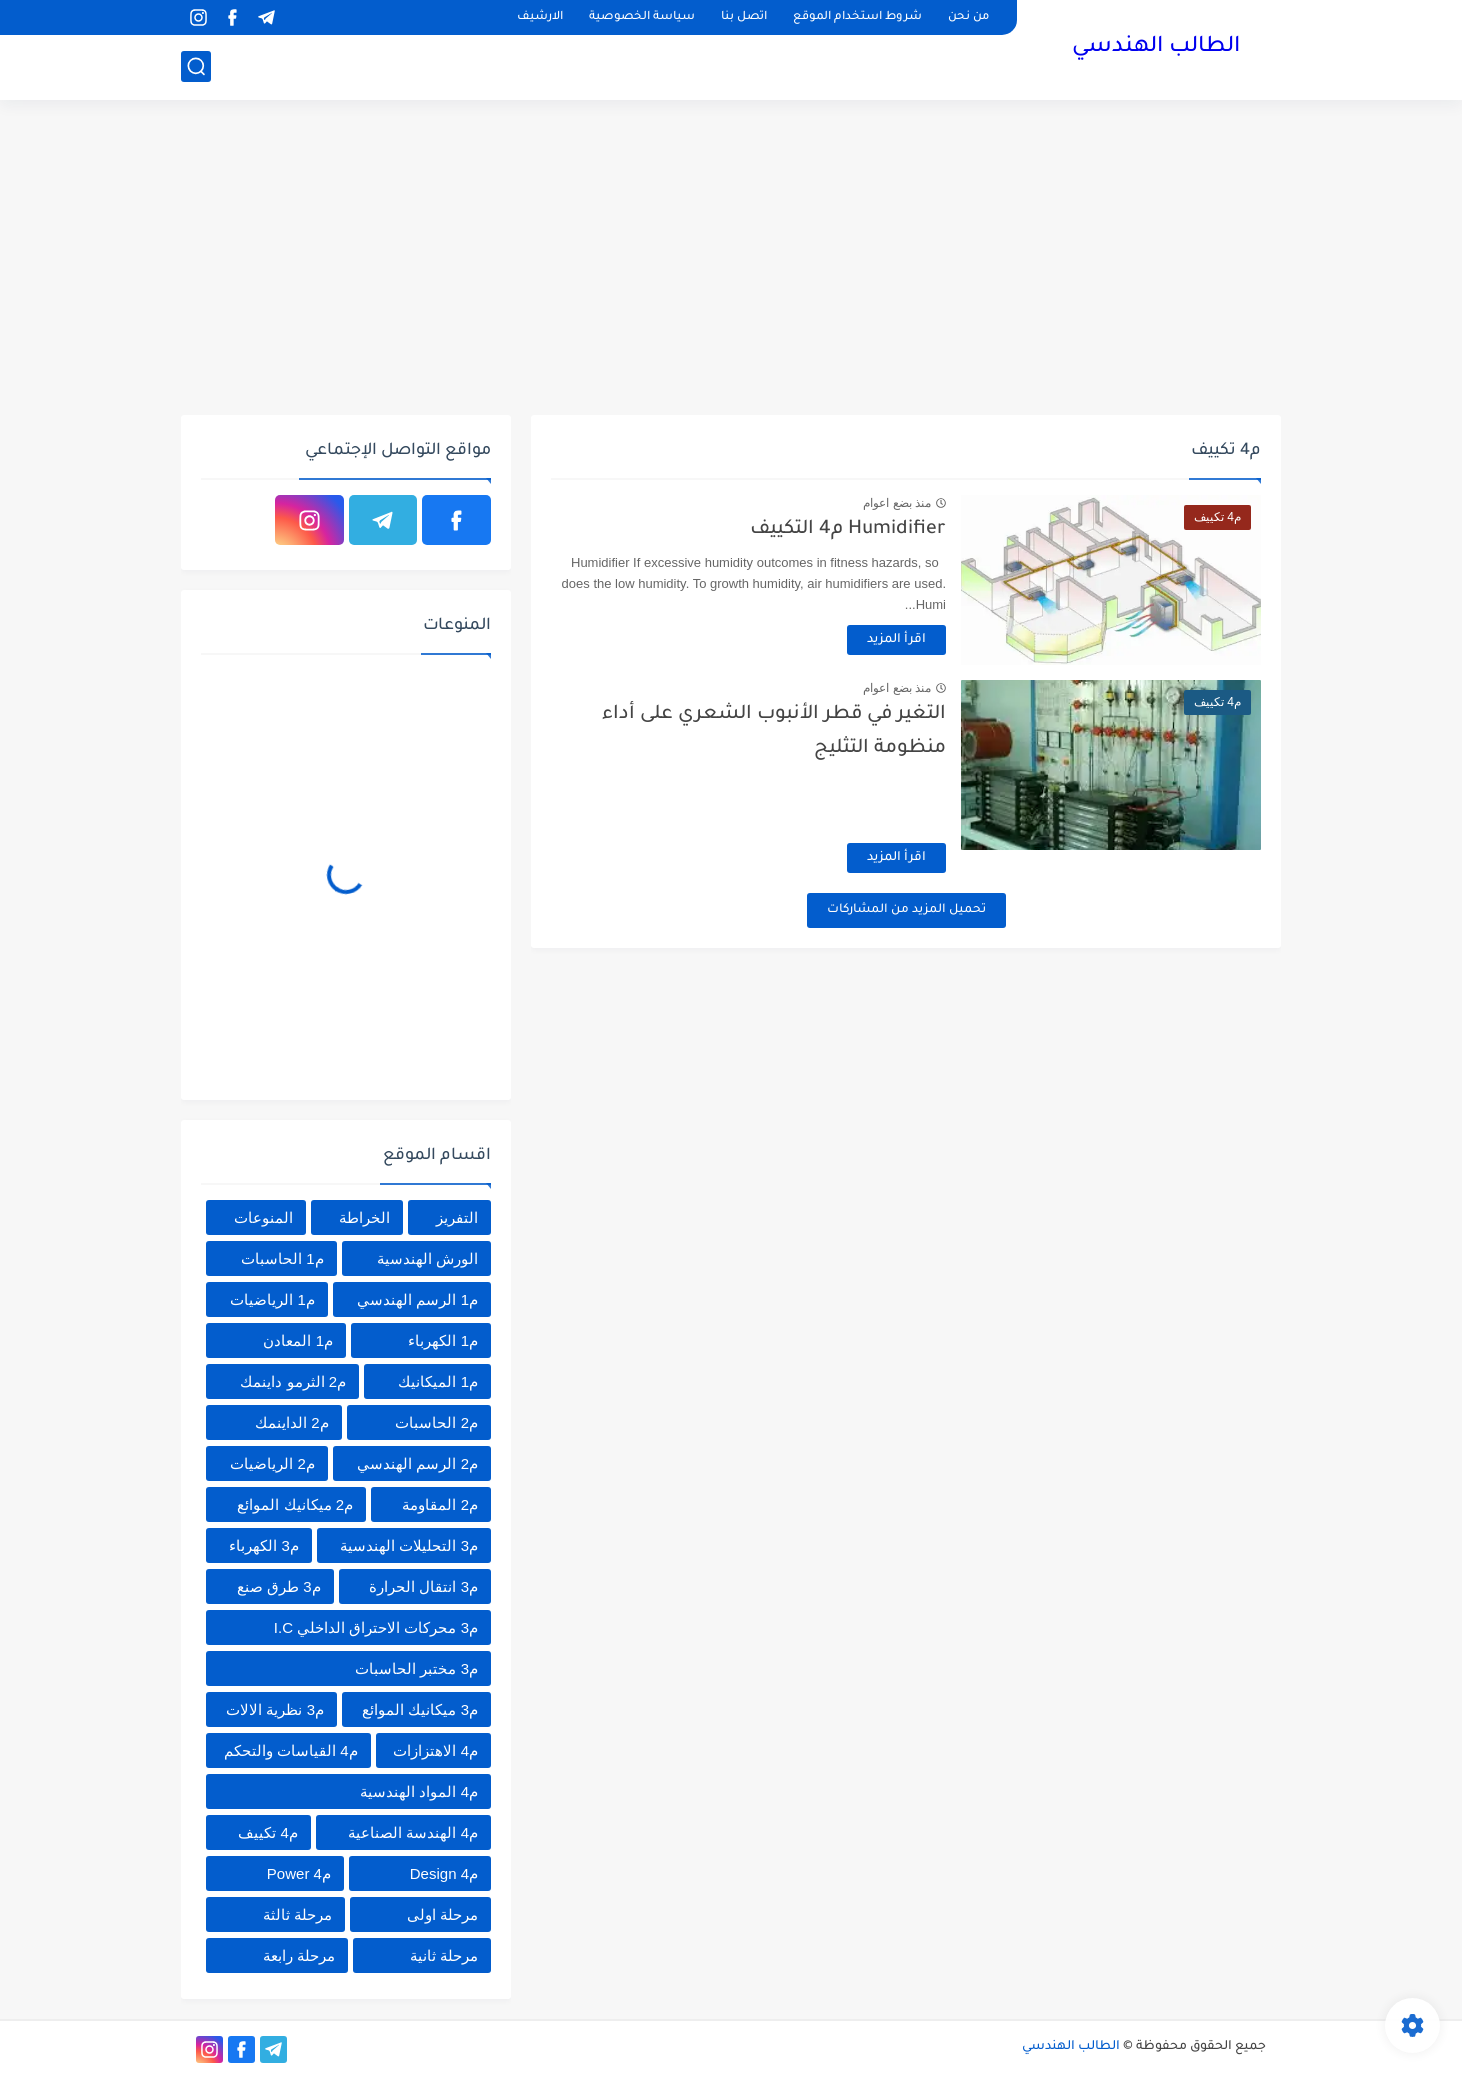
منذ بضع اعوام (897, 503)
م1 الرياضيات (272, 1299)
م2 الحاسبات (436, 1422)
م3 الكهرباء (264, 1545)
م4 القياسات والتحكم (291, 1750)
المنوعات (263, 1217)
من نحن (968, 17)
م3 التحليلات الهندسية (409, 1545)
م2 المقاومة (440, 1504)
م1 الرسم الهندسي (417, 1299)
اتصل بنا (744, 17)
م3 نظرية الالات (275, 1709)
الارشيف (540, 17)
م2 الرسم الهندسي (417, 1463)
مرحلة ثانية (444, 1955)
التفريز (457, 1217)
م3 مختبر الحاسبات (416, 1668)
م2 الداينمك (292, 1422)
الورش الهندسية (427, 1258)
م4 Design (444, 1873)
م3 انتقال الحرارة (423, 1586)
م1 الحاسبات (282, 1258)
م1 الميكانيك (438, 1381)
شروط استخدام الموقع (857, 17)
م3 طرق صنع (279, 1586)
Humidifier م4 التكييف (848, 529)
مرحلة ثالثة (297, 1914)
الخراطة (364, 1217)
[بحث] (196, 66)
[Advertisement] (731, 260)
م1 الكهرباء (443, 1340)
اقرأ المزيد (896, 640)
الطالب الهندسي (1156, 48)
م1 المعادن (298, 1340)
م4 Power (299, 1873)
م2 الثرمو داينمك (293, 1381)
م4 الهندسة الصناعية (413, 1832)
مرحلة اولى (442, 1914)
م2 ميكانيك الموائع (295, 1504)
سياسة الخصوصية (642, 17)
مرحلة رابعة (299, 1955)
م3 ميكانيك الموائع (420, 1709)
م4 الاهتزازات (435, 1750)
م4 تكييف (268, 1832)
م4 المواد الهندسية (419, 1791)
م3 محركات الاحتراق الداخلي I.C (376, 1627)
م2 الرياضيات (272, 1463)
